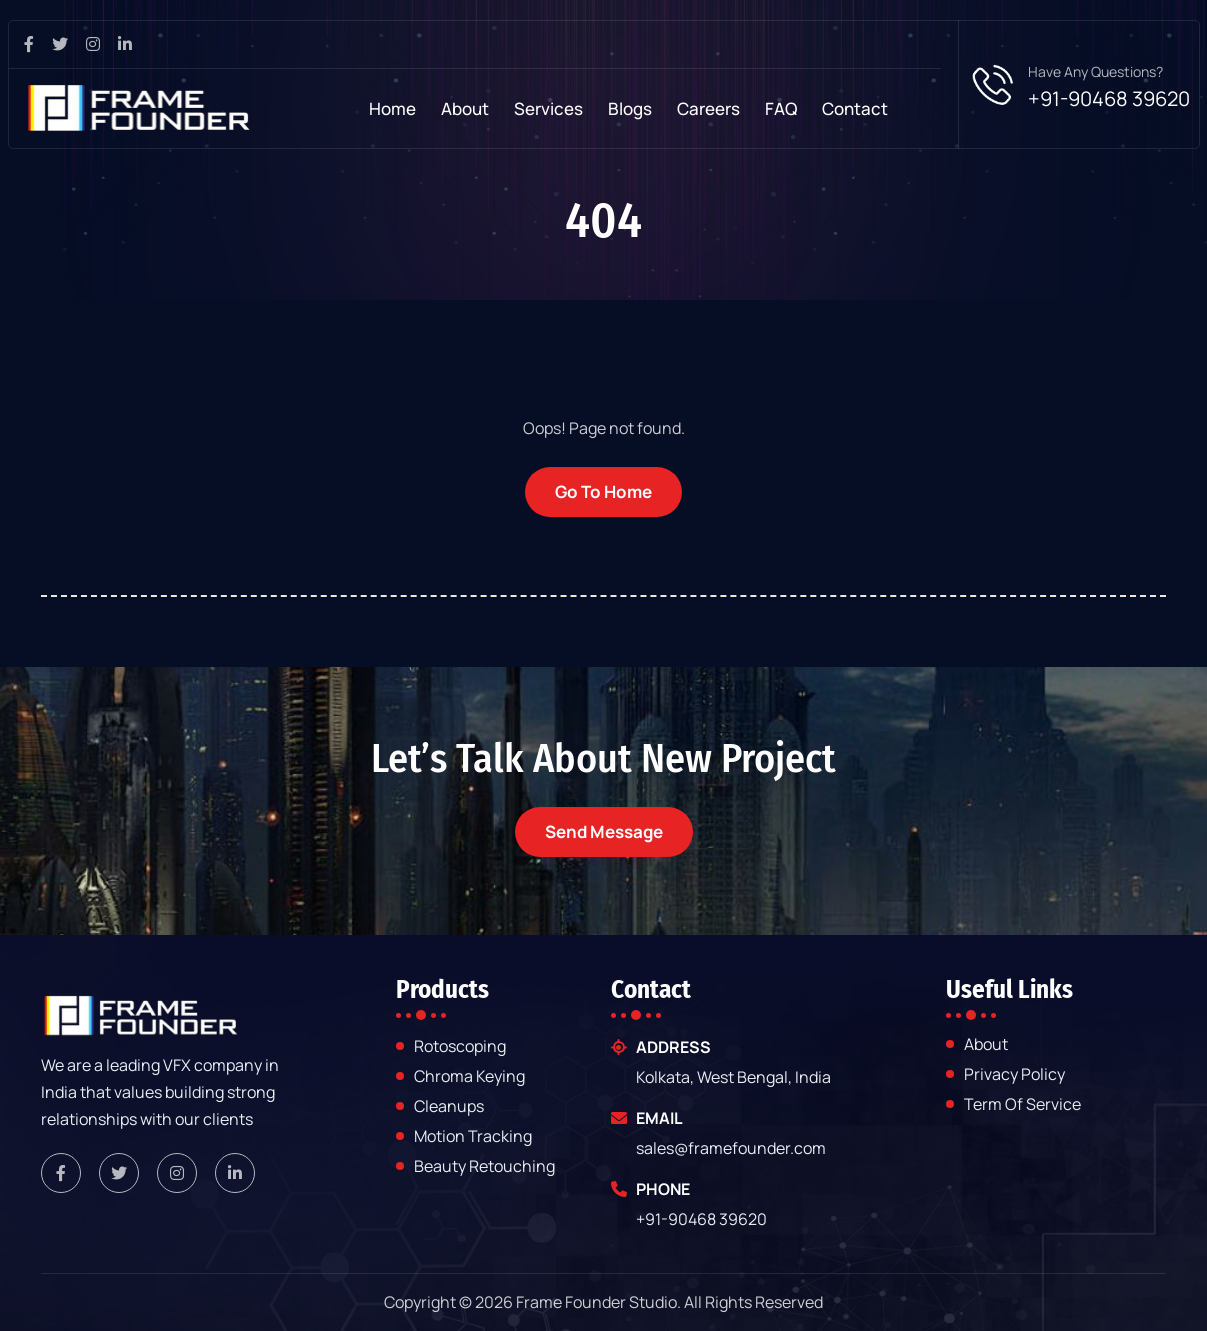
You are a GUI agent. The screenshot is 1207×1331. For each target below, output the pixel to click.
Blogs (630, 108)
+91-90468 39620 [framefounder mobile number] (701, 1219)
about (986, 1045)
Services (548, 108)
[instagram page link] (100, 44)
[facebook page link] (36, 44)
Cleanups (449, 1107)
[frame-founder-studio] (139, 108)
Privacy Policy (1014, 1075)
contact (855, 108)
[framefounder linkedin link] (235, 1173)
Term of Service (1022, 1104)
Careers (708, 108)
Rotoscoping (460, 1047)
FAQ (781, 108)
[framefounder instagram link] (177, 1173)
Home (392, 108)
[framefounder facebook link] (61, 1173)
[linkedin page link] (132, 44)
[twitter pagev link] (67, 44)
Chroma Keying (469, 1077)
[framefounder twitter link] (119, 1173)
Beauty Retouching (484, 1166)
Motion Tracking (473, 1137)
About (465, 108)
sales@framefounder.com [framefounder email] (731, 1148)
